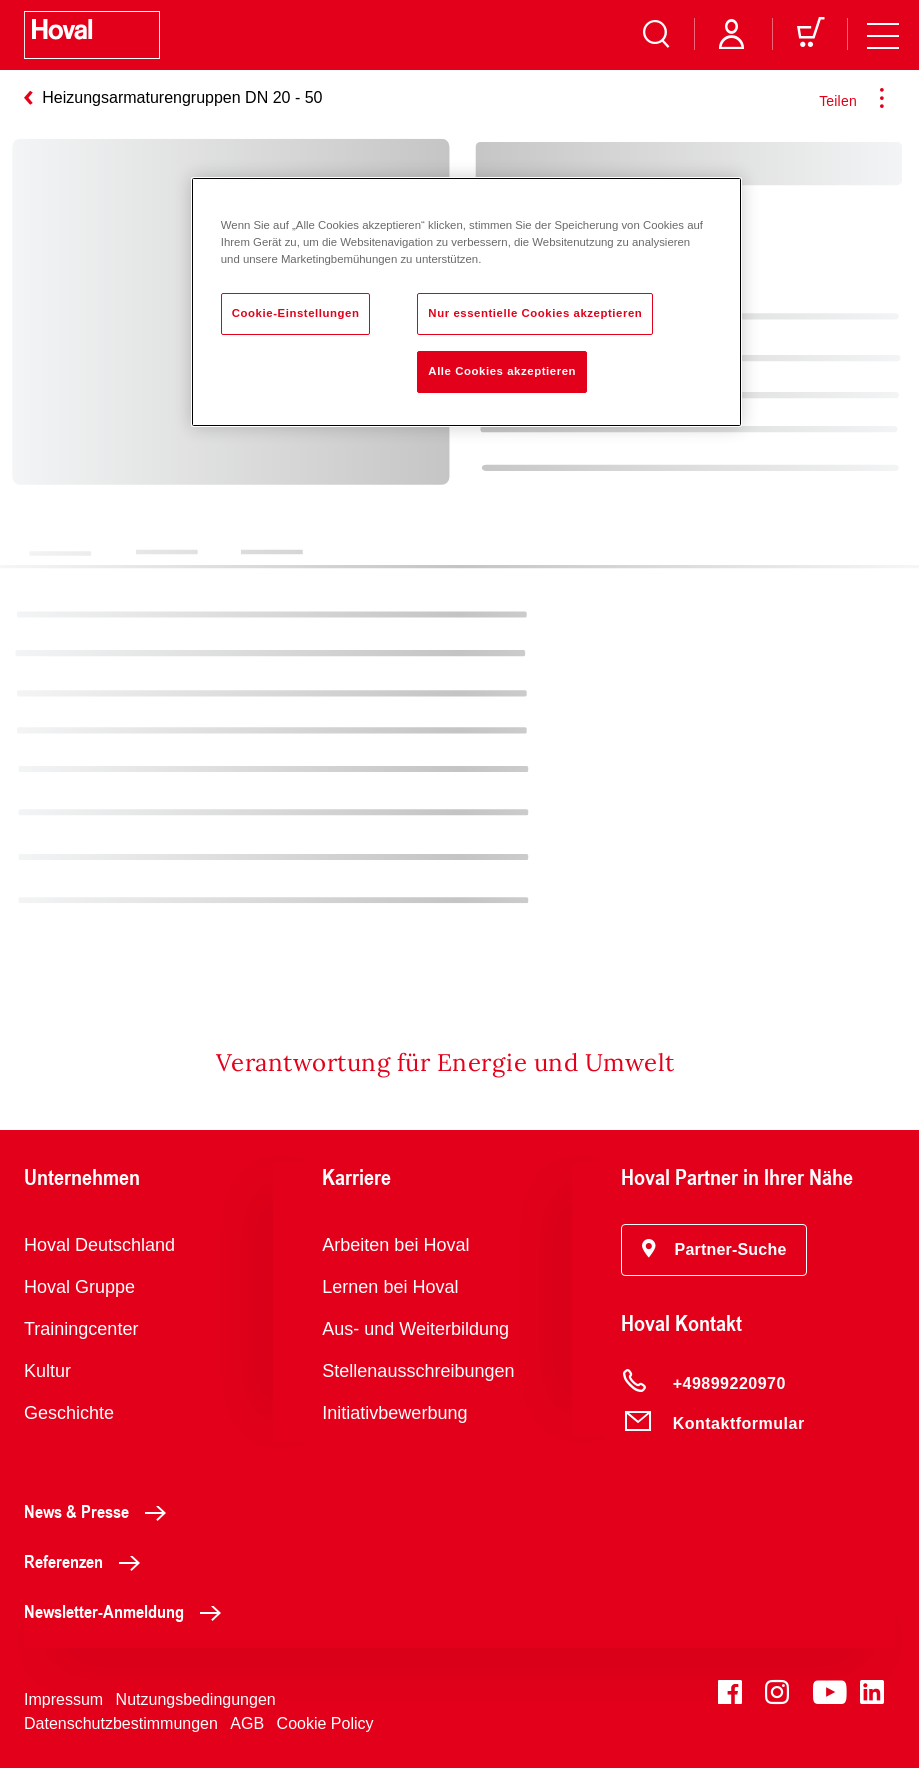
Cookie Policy (325, 1723)
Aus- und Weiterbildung (415, 1329)
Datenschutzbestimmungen (121, 1723)
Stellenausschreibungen (418, 1371)
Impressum (63, 1699)
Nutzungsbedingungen (196, 1699)
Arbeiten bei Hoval (395, 1245)
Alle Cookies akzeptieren (502, 371)
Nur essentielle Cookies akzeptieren (535, 313)
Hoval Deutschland (99, 1245)
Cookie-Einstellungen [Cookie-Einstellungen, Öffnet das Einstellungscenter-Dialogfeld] (296, 313)
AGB (247, 1723)
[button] (714, 1250)
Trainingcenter (81, 1329)
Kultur (47, 1371)
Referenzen (87, 1561)
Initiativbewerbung (394, 1413)
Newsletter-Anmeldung (128, 1611)
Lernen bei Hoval (390, 1287)
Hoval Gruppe (79, 1287)
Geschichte (69, 1413)
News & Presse (100, 1511)
